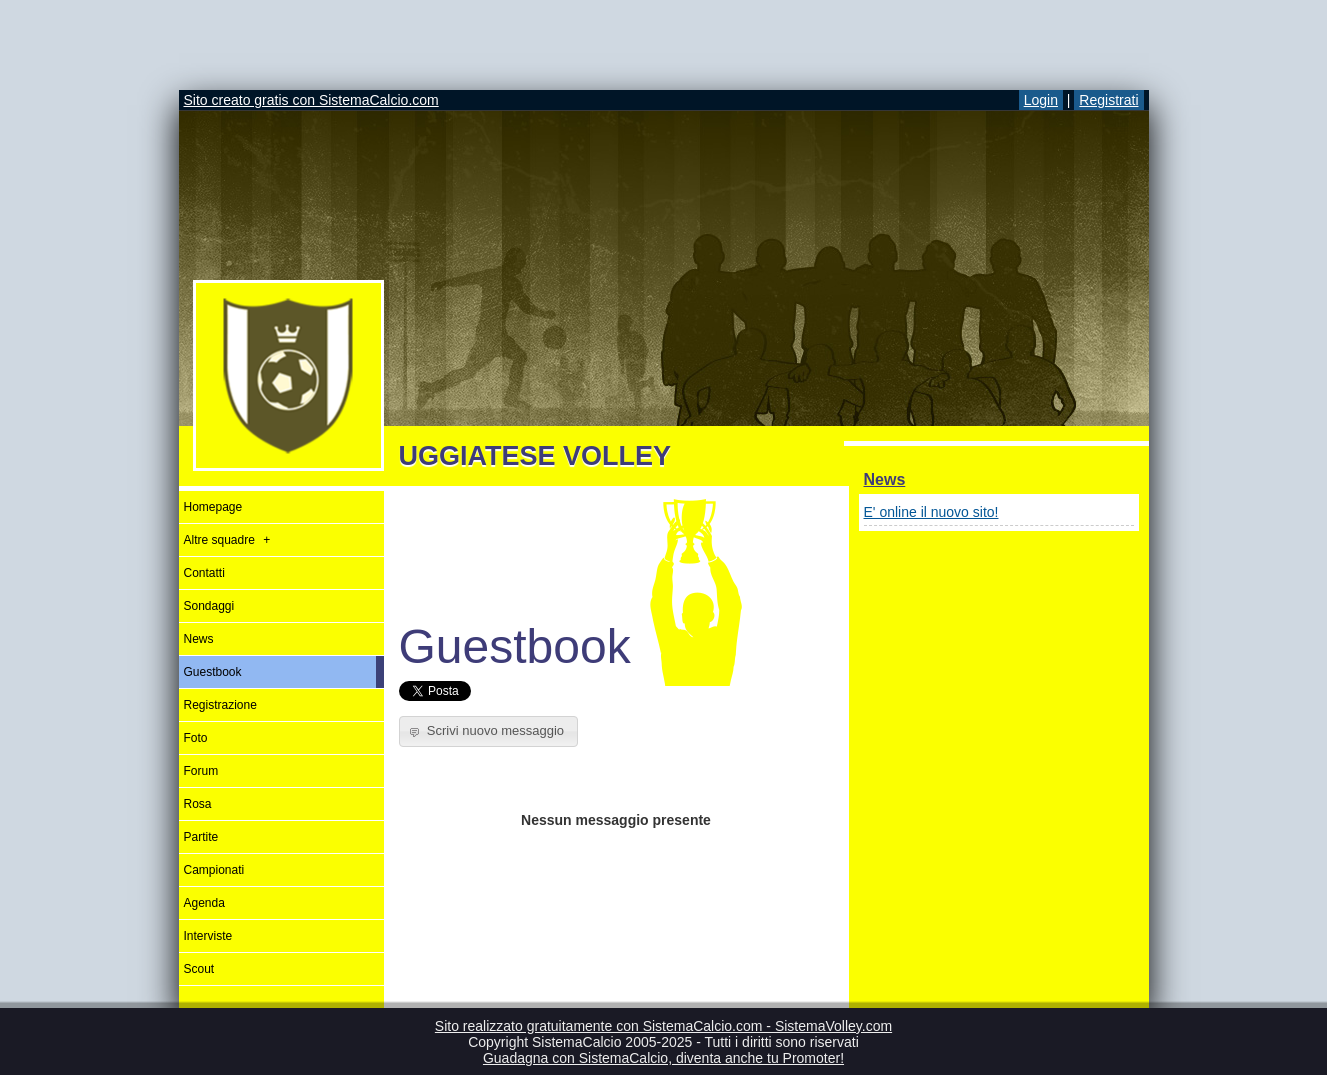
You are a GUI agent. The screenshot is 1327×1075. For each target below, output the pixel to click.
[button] (489, 731)
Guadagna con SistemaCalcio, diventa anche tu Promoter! (663, 1058)
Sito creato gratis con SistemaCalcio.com (311, 100)
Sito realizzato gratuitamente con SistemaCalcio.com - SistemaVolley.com (663, 1026)
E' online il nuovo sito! (931, 512)
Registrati (1108, 100)
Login (1041, 100)
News (885, 479)
